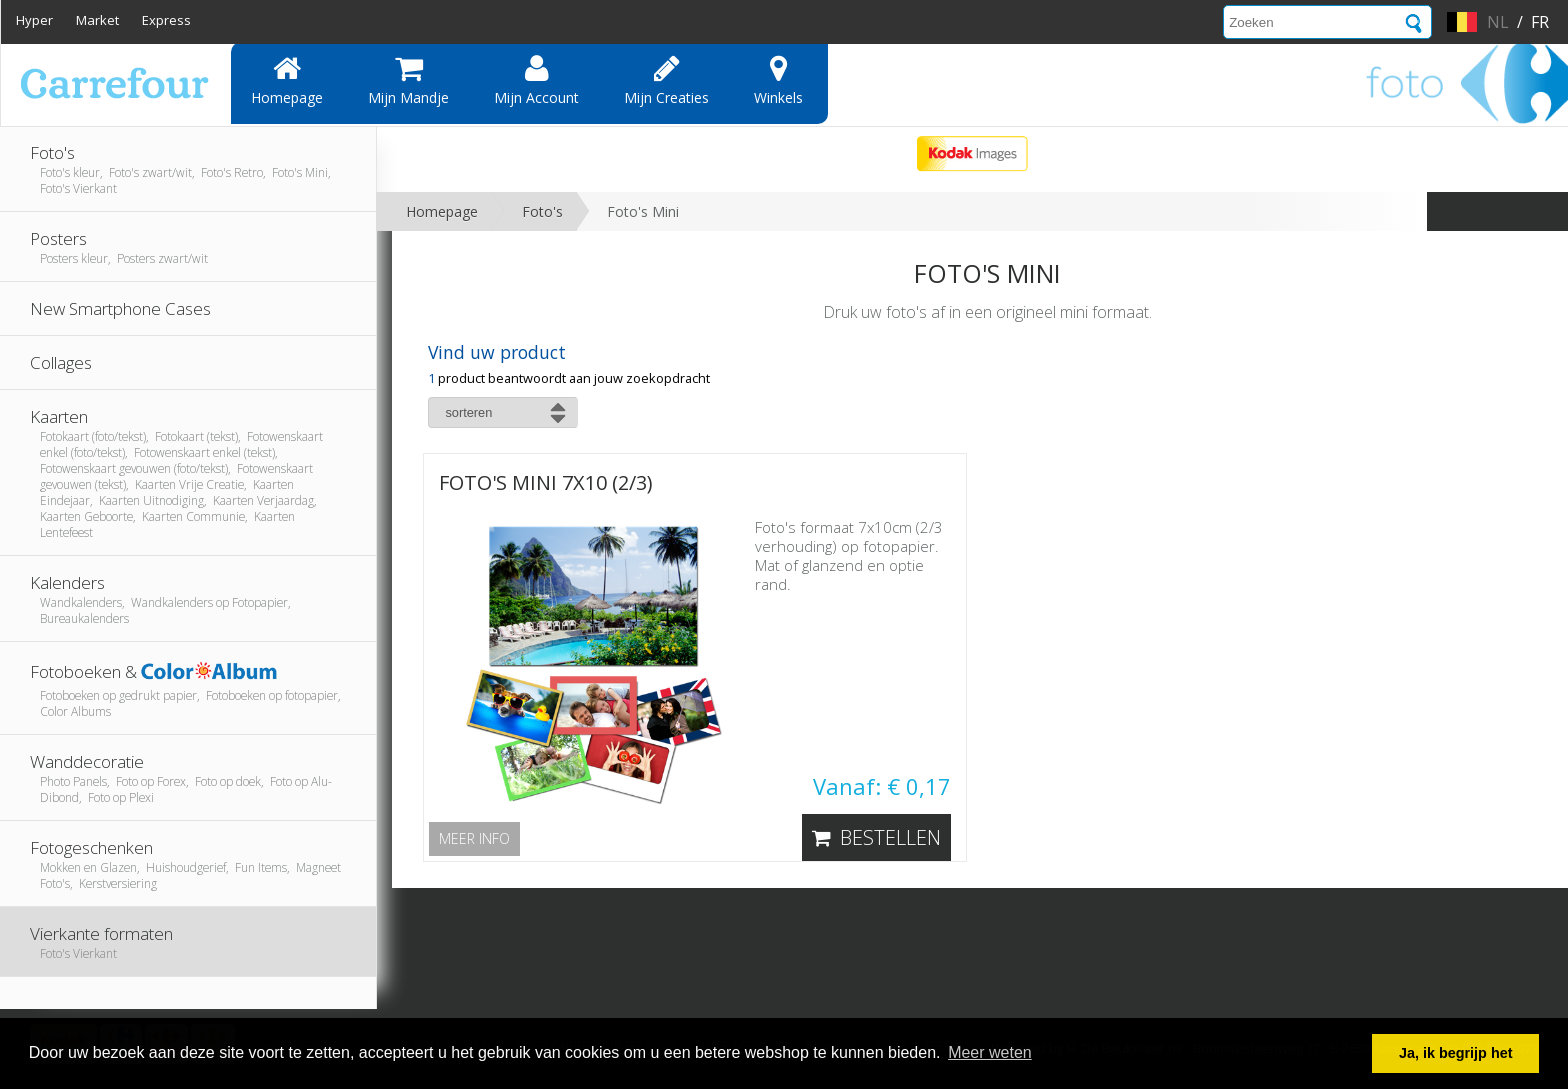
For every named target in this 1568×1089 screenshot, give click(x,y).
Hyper (34, 20)
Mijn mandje (408, 80)
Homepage (287, 80)
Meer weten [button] (990, 1052)
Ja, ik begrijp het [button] (1456, 1053)
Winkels (778, 80)
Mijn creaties (666, 80)
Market (97, 20)
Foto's (542, 211)
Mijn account (536, 80)
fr (1540, 22)
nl (1498, 22)
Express (166, 20)
